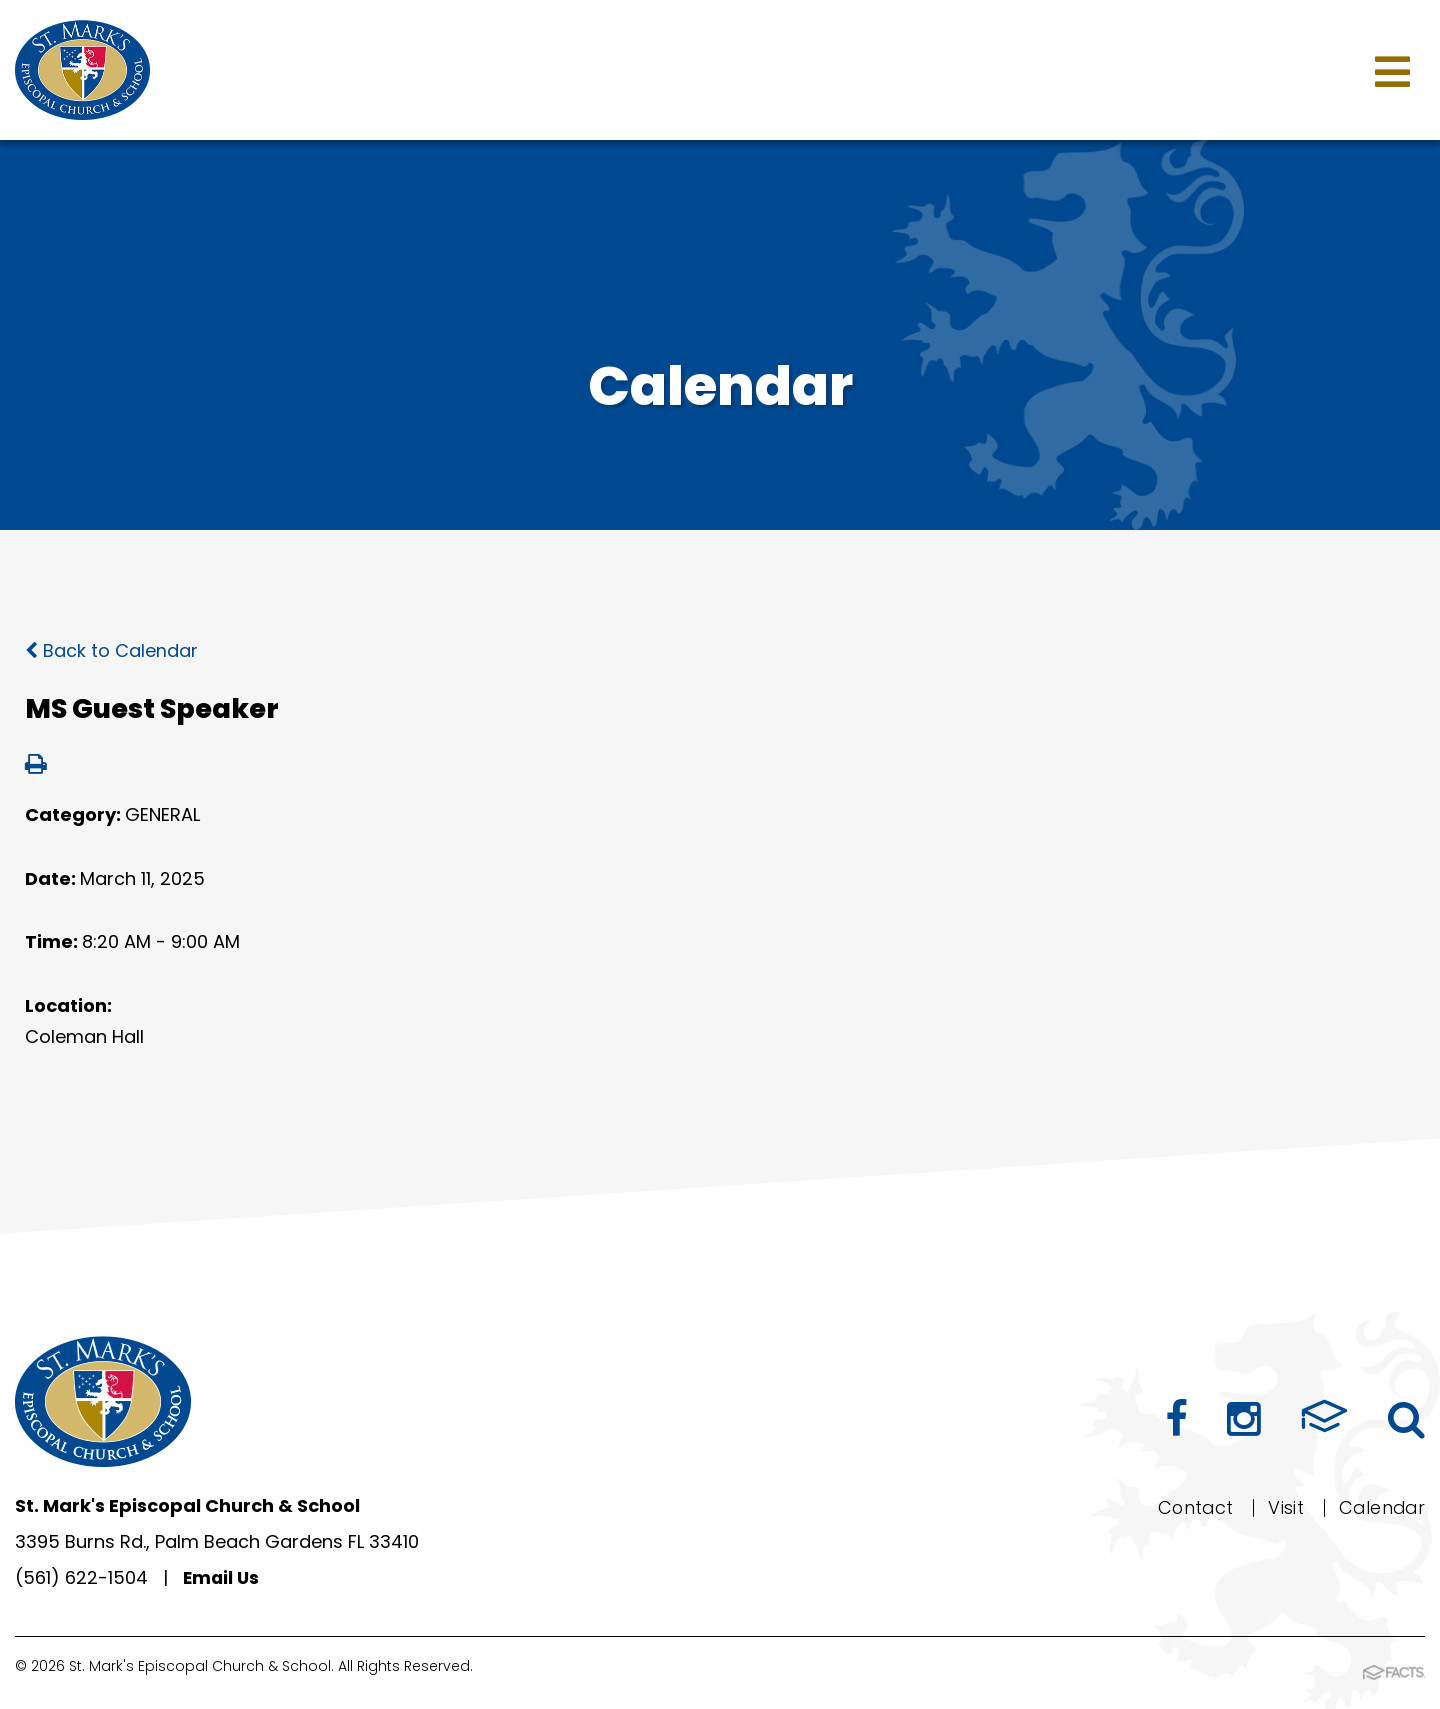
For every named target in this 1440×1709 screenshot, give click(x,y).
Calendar (1380, 1507)
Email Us (222, 1577)
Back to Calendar (111, 650)
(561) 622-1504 (81, 1577)
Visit (1283, 1507)
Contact (1192, 1507)
